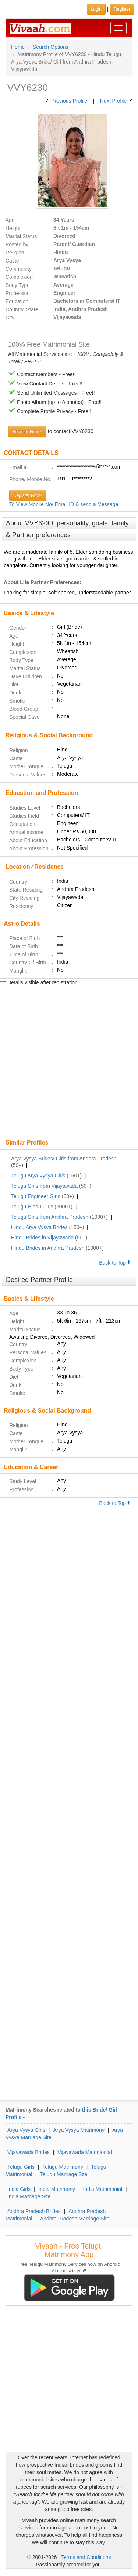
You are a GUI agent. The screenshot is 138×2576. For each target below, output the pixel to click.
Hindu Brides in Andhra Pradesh (47, 1248)
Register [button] (122, 9)
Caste (12, 261)
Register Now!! (27, 495)
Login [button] (96, 9)
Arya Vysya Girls (26, 2130)
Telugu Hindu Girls (32, 1207)
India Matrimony (56, 2189)
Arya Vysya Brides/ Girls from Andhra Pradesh (64, 1159)
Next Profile (113, 101)
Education (17, 301)
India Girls (19, 2189)
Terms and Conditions (86, 2557)
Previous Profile (69, 101)
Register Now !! (27, 431)
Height (13, 228)
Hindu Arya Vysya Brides (39, 1227)
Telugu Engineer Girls (35, 1196)
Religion (15, 252)
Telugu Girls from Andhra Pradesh (49, 1217)
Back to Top (115, 1263)
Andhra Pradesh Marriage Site (74, 2219)
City (10, 317)
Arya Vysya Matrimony (79, 2130)
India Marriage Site (29, 2196)
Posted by (17, 244)
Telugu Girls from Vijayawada (44, 1186)
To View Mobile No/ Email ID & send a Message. (64, 504)
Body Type (18, 285)
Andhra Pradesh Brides (34, 2211)
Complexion (19, 277)
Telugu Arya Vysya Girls (38, 1176)
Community (19, 269)
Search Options (50, 47)
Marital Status (21, 236)
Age (10, 220)
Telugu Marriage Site (63, 2174)
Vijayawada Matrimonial (84, 2152)
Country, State (22, 309)
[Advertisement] (69, 1063)
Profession (18, 293)
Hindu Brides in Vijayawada (42, 1238)
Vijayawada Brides (28, 2152)
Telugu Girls (21, 2167)
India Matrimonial (102, 2189)
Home (18, 47)
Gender (17, 628)
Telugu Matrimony (62, 2167)
